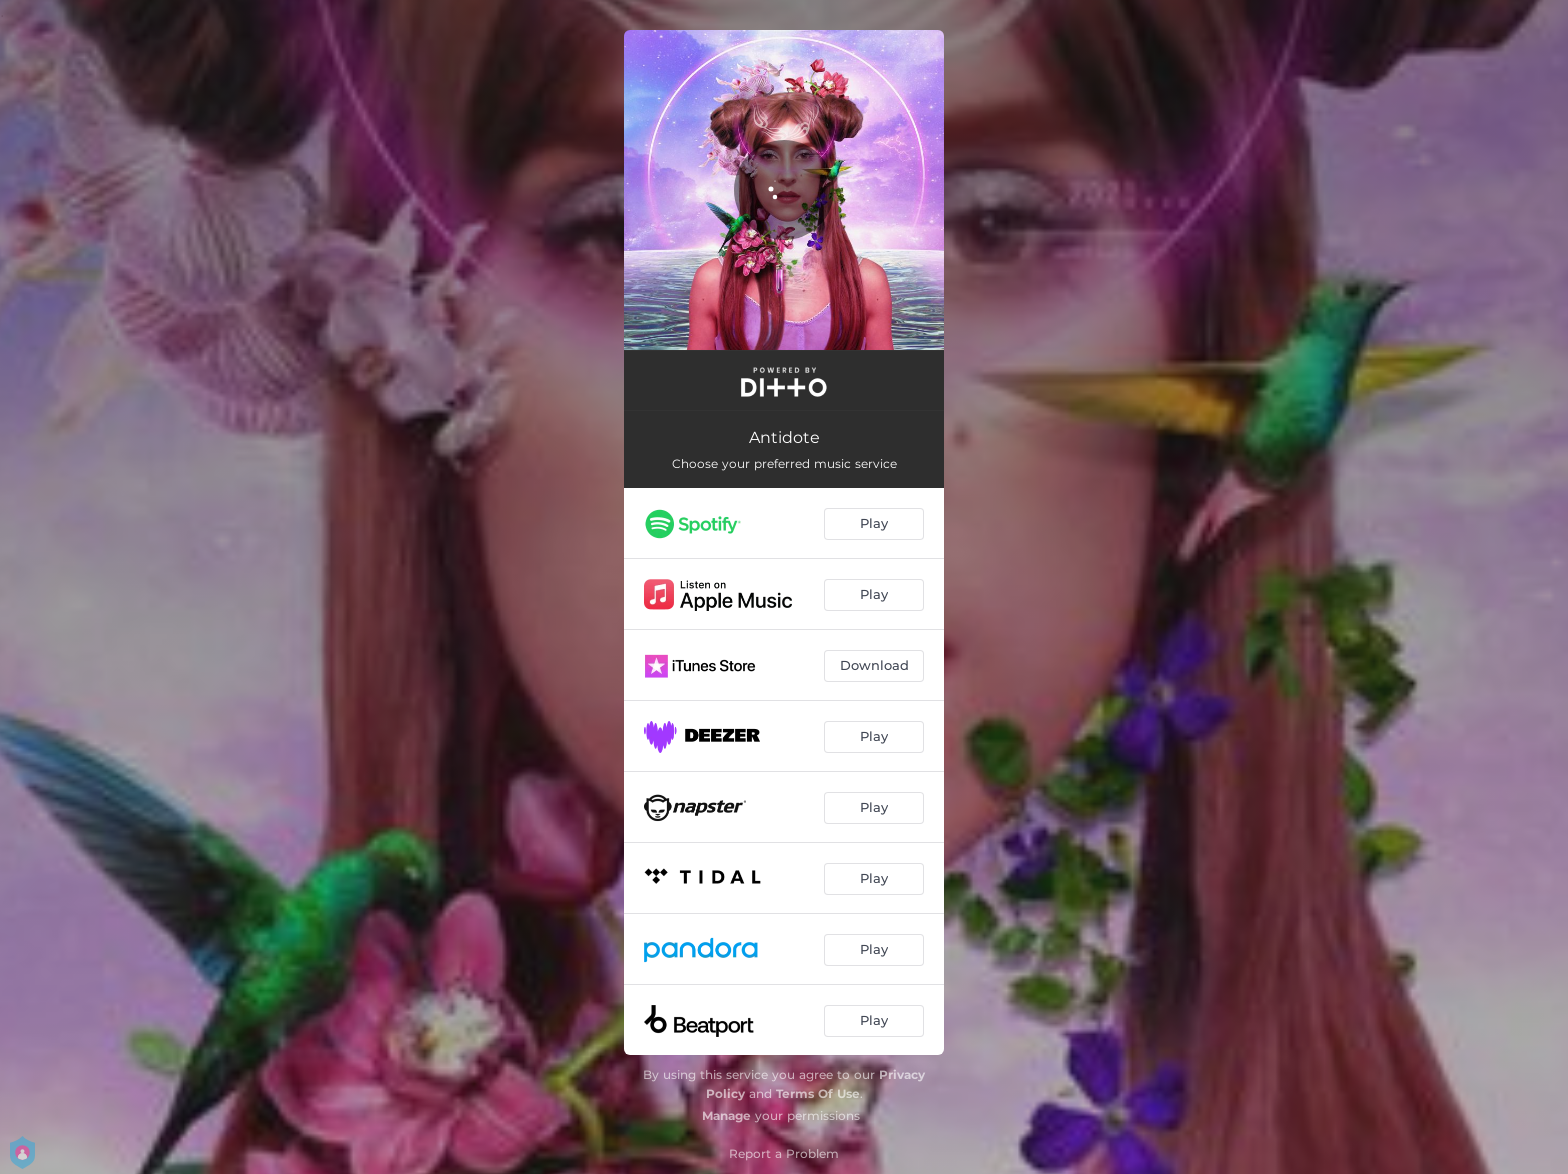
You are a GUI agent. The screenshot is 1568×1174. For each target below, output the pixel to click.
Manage (726, 1115)
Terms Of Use (818, 1093)
